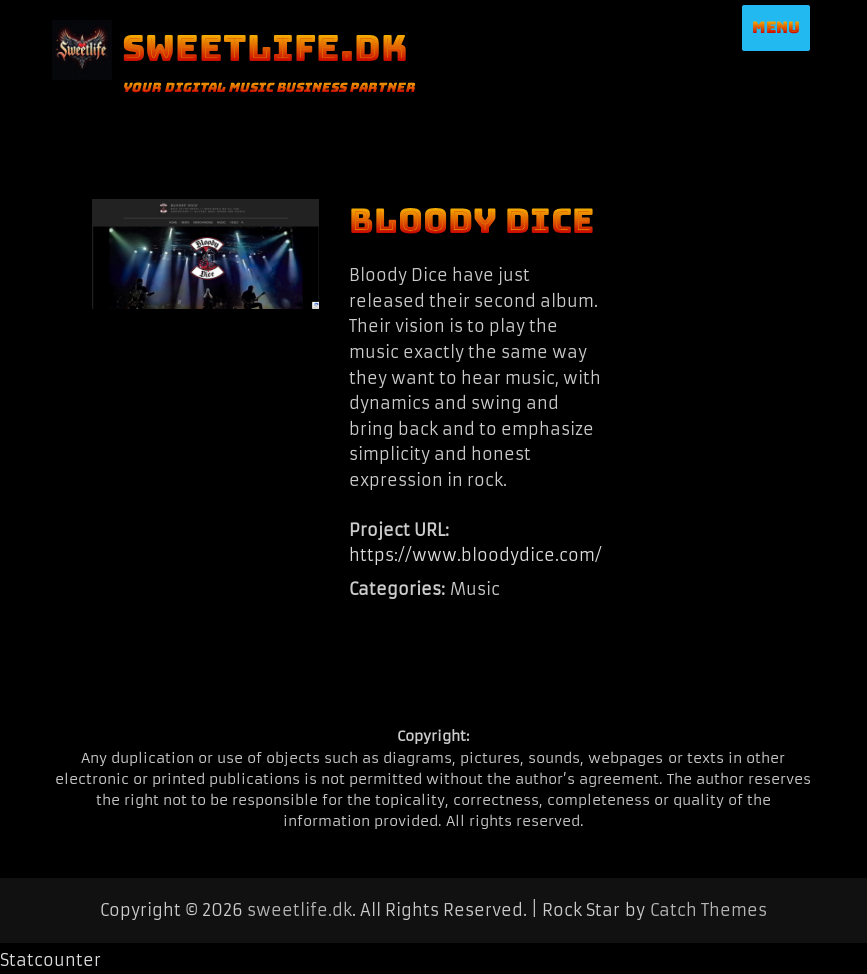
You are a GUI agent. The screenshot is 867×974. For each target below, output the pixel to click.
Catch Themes (708, 910)
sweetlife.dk (265, 48)
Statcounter (50, 960)
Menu (776, 27)
